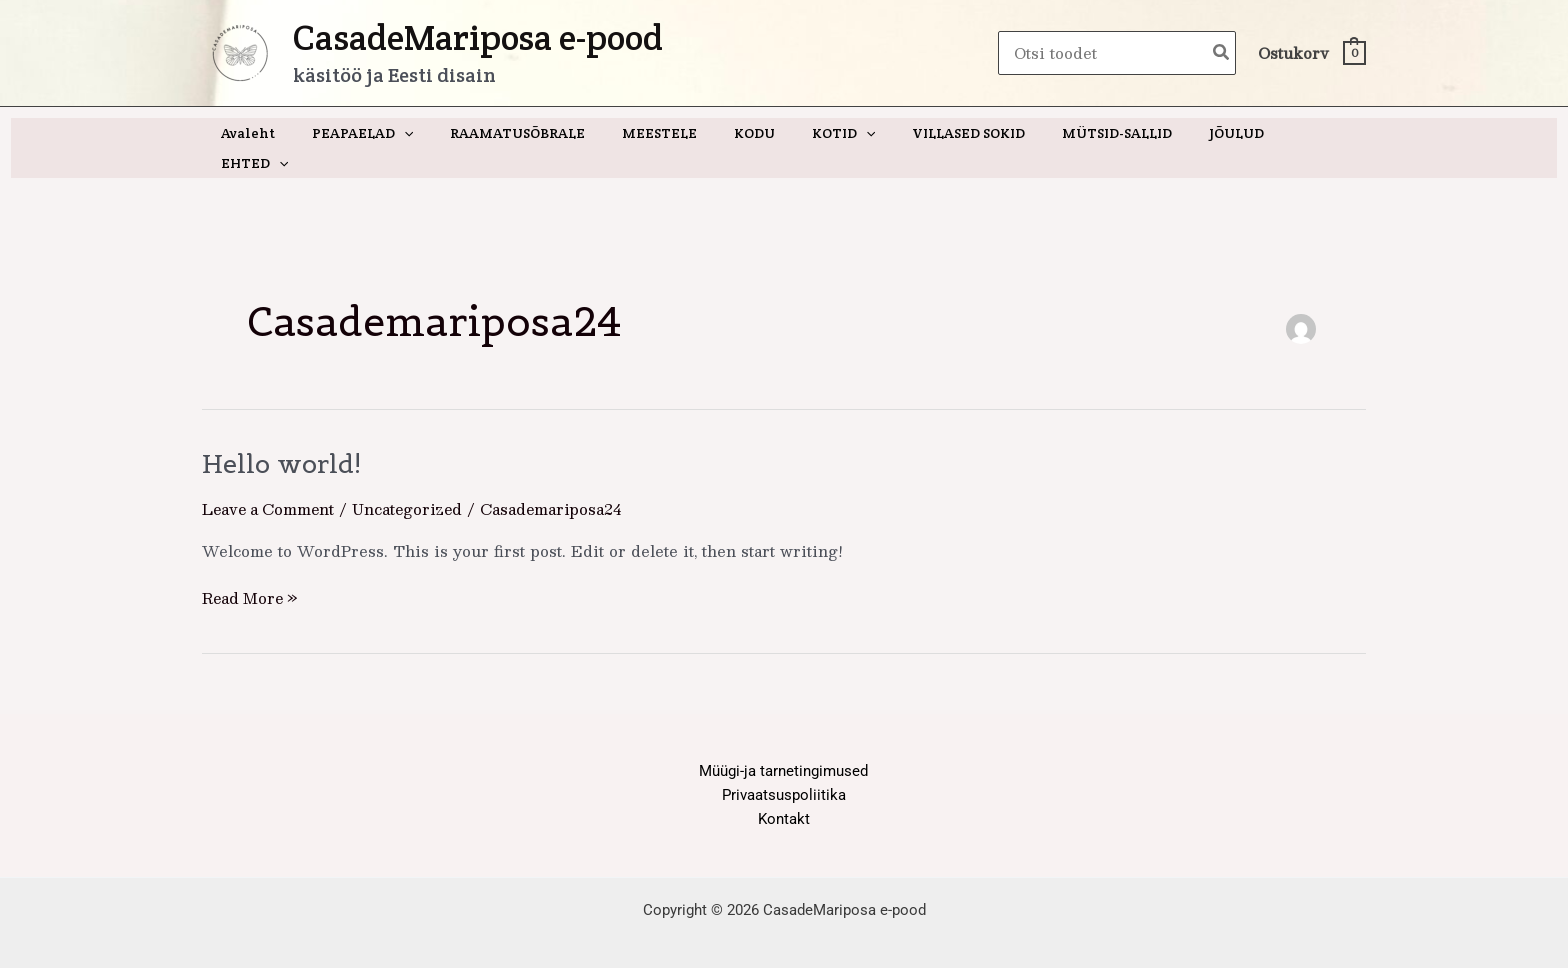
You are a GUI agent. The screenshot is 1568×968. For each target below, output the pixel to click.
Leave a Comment (270, 478)
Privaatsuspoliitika (784, 764)
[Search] (1222, 53)
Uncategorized (414, 478)
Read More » (252, 567)
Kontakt (784, 789)
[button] (424, 133)
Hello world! (283, 433)
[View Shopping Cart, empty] (1311, 53)
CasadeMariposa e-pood (478, 37)
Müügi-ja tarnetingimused (783, 739)
